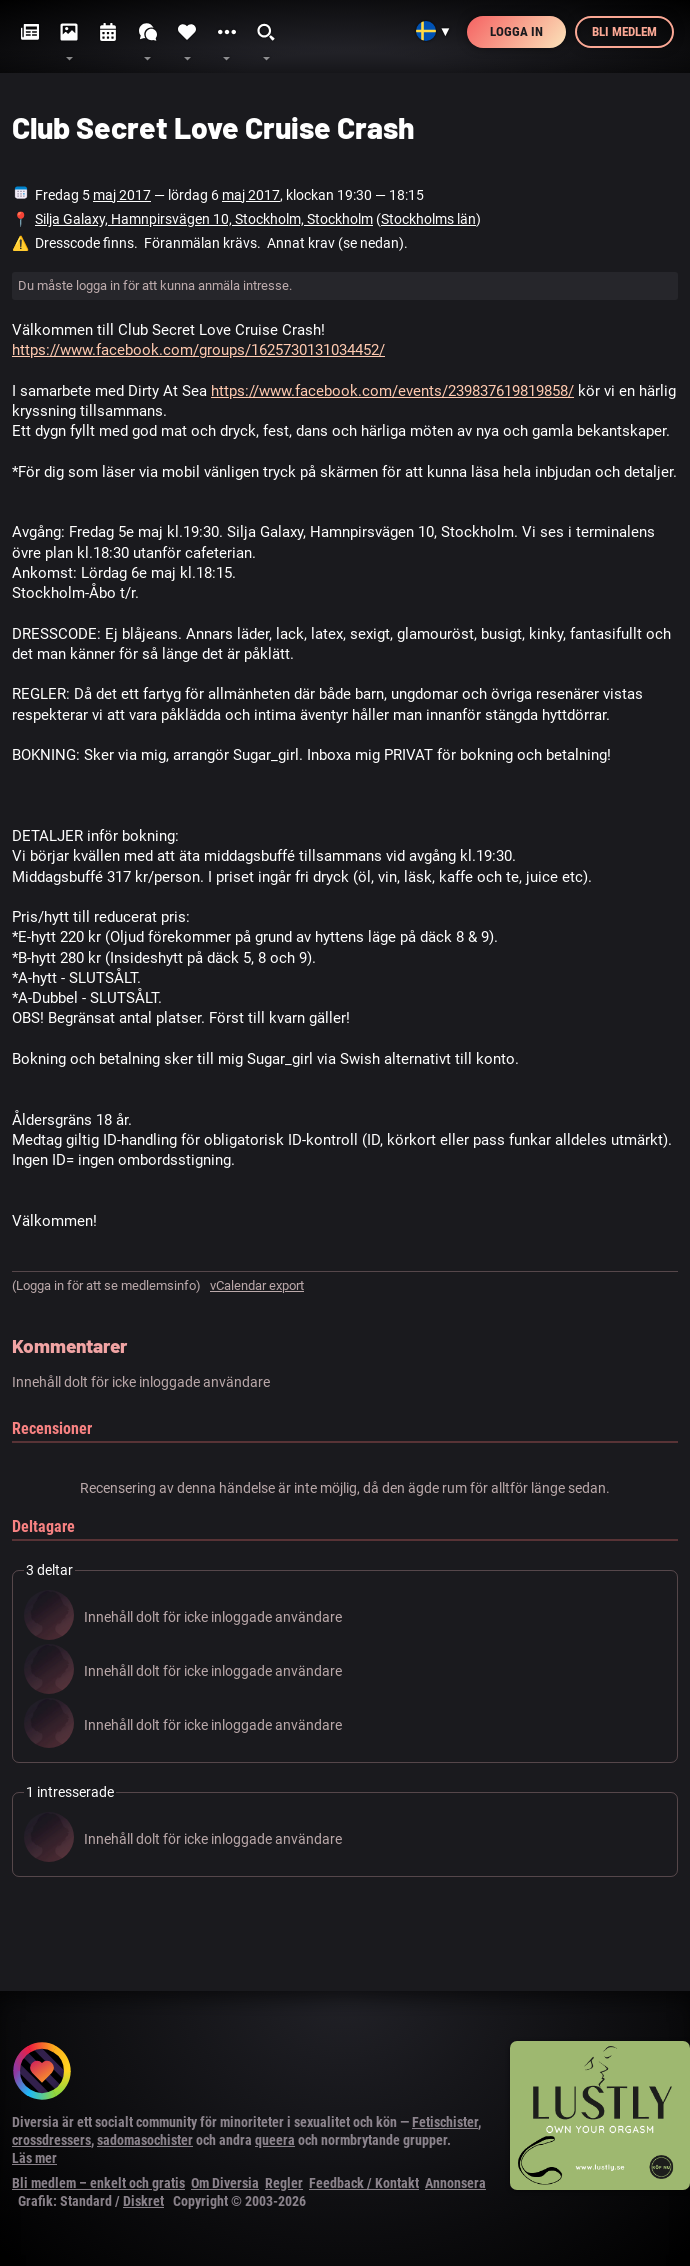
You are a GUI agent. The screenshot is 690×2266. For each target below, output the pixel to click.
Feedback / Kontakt (364, 2183)
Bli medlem (624, 31)
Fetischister (445, 2122)
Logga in (516, 31)
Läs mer (34, 2158)
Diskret (143, 2201)
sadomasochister (145, 2140)
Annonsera (455, 2183)
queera (275, 2140)
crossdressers (51, 2140)
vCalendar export (257, 1285)
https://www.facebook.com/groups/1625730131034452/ (198, 350)
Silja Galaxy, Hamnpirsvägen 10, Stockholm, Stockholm (204, 219)
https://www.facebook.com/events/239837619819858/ (392, 391)
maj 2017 (122, 195)
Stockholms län (428, 219)
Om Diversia (225, 2183)
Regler (284, 2183)
